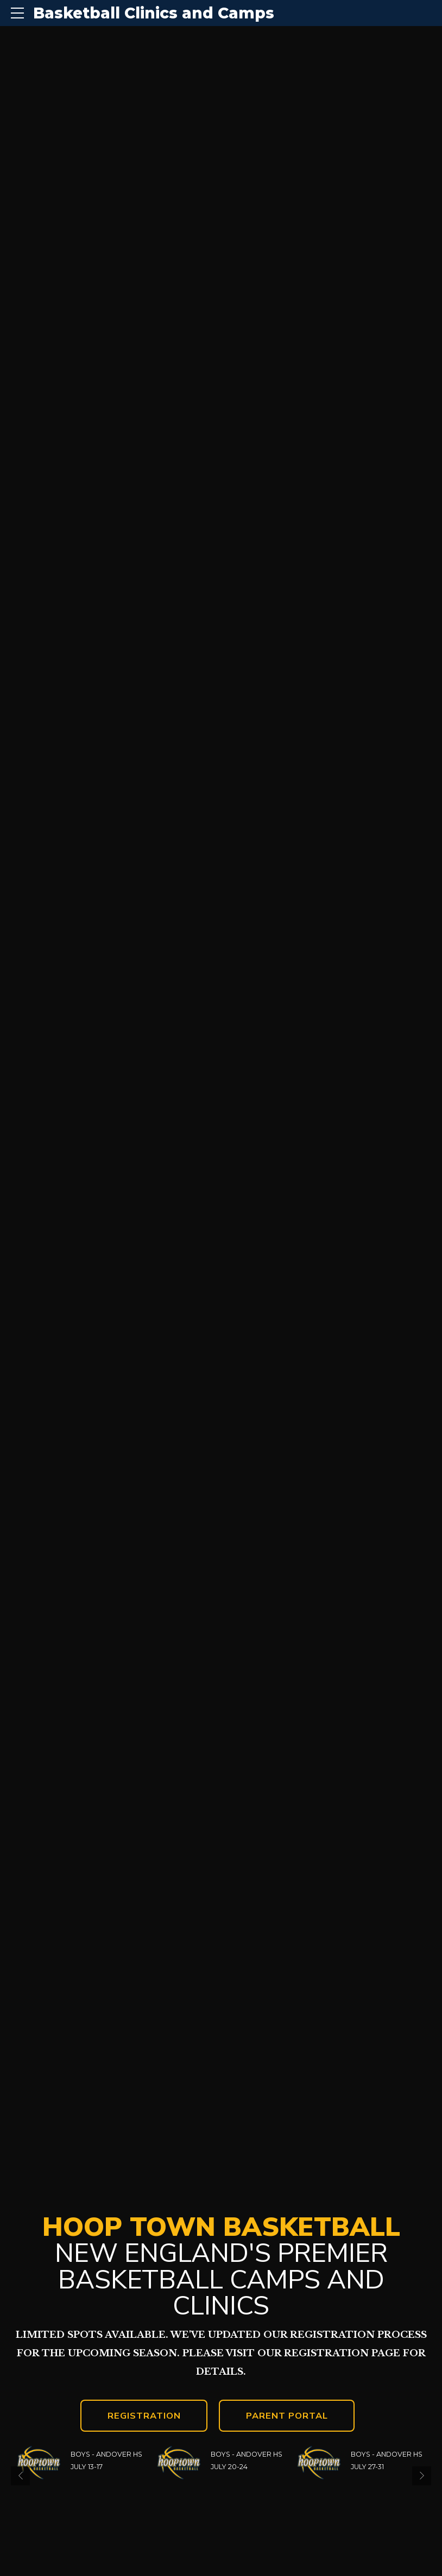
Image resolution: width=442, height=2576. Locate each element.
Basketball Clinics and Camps (153, 13)
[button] (20, 2475)
